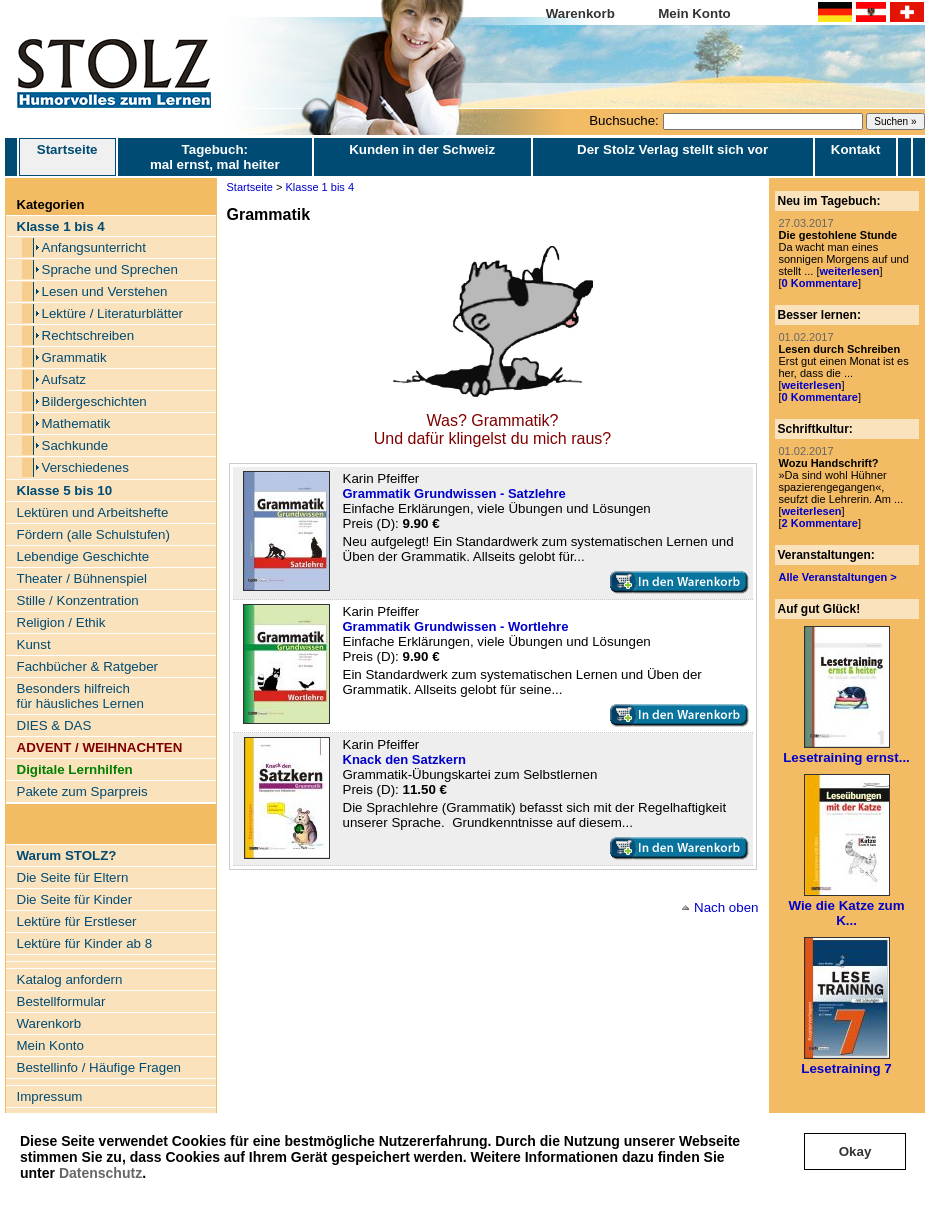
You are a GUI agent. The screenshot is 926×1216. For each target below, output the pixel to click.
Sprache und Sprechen (110, 269)
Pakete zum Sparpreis (82, 791)
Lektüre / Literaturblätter (113, 313)
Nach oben (726, 907)
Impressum (50, 1096)
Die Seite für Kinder (75, 899)
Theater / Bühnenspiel (82, 578)
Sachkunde (75, 445)
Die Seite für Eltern (73, 877)
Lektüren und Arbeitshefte (93, 512)
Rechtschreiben (88, 335)
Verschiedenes (85, 467)
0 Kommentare (820, 283)
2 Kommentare (820, 523)
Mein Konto (694, 13)
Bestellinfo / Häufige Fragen (99, 1067)
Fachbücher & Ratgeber (88, 666)
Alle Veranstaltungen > (838, 577)
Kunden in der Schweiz (422, 149)
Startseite (67, 157)
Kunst (34, 644)
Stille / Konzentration (78, 600)
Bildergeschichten (94, 401)
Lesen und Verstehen (105, 291)
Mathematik (76, 423)
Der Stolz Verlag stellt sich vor (672, 149)
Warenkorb (580, 13)
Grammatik (74, 357)
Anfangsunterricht (94, 247)
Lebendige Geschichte (83, 556)
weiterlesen (849, 271)
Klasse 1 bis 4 (320, 187)
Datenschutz (100, 1173)
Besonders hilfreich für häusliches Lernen (80, 696)
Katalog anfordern (70, 979)
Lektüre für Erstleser (77, 921)
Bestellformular (61, 1001)
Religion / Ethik (61, 622)
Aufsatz (64, 379)
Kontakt (856, 149)
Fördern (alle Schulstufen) (93, 534)
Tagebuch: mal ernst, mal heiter (215, 157)
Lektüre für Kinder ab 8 (85, 943)
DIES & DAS (54, 725)
